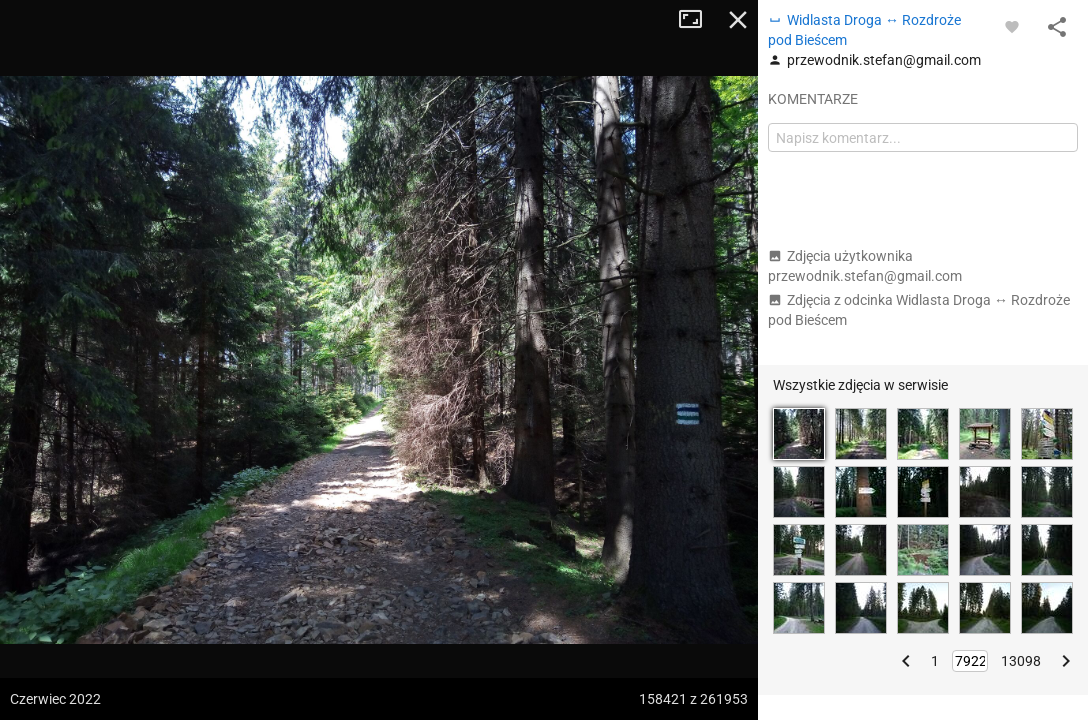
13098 (1021, 661)
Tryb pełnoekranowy (698, 20)
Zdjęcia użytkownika (865, 266)
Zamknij (738, 20)
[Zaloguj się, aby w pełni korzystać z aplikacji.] (1012, 26)
